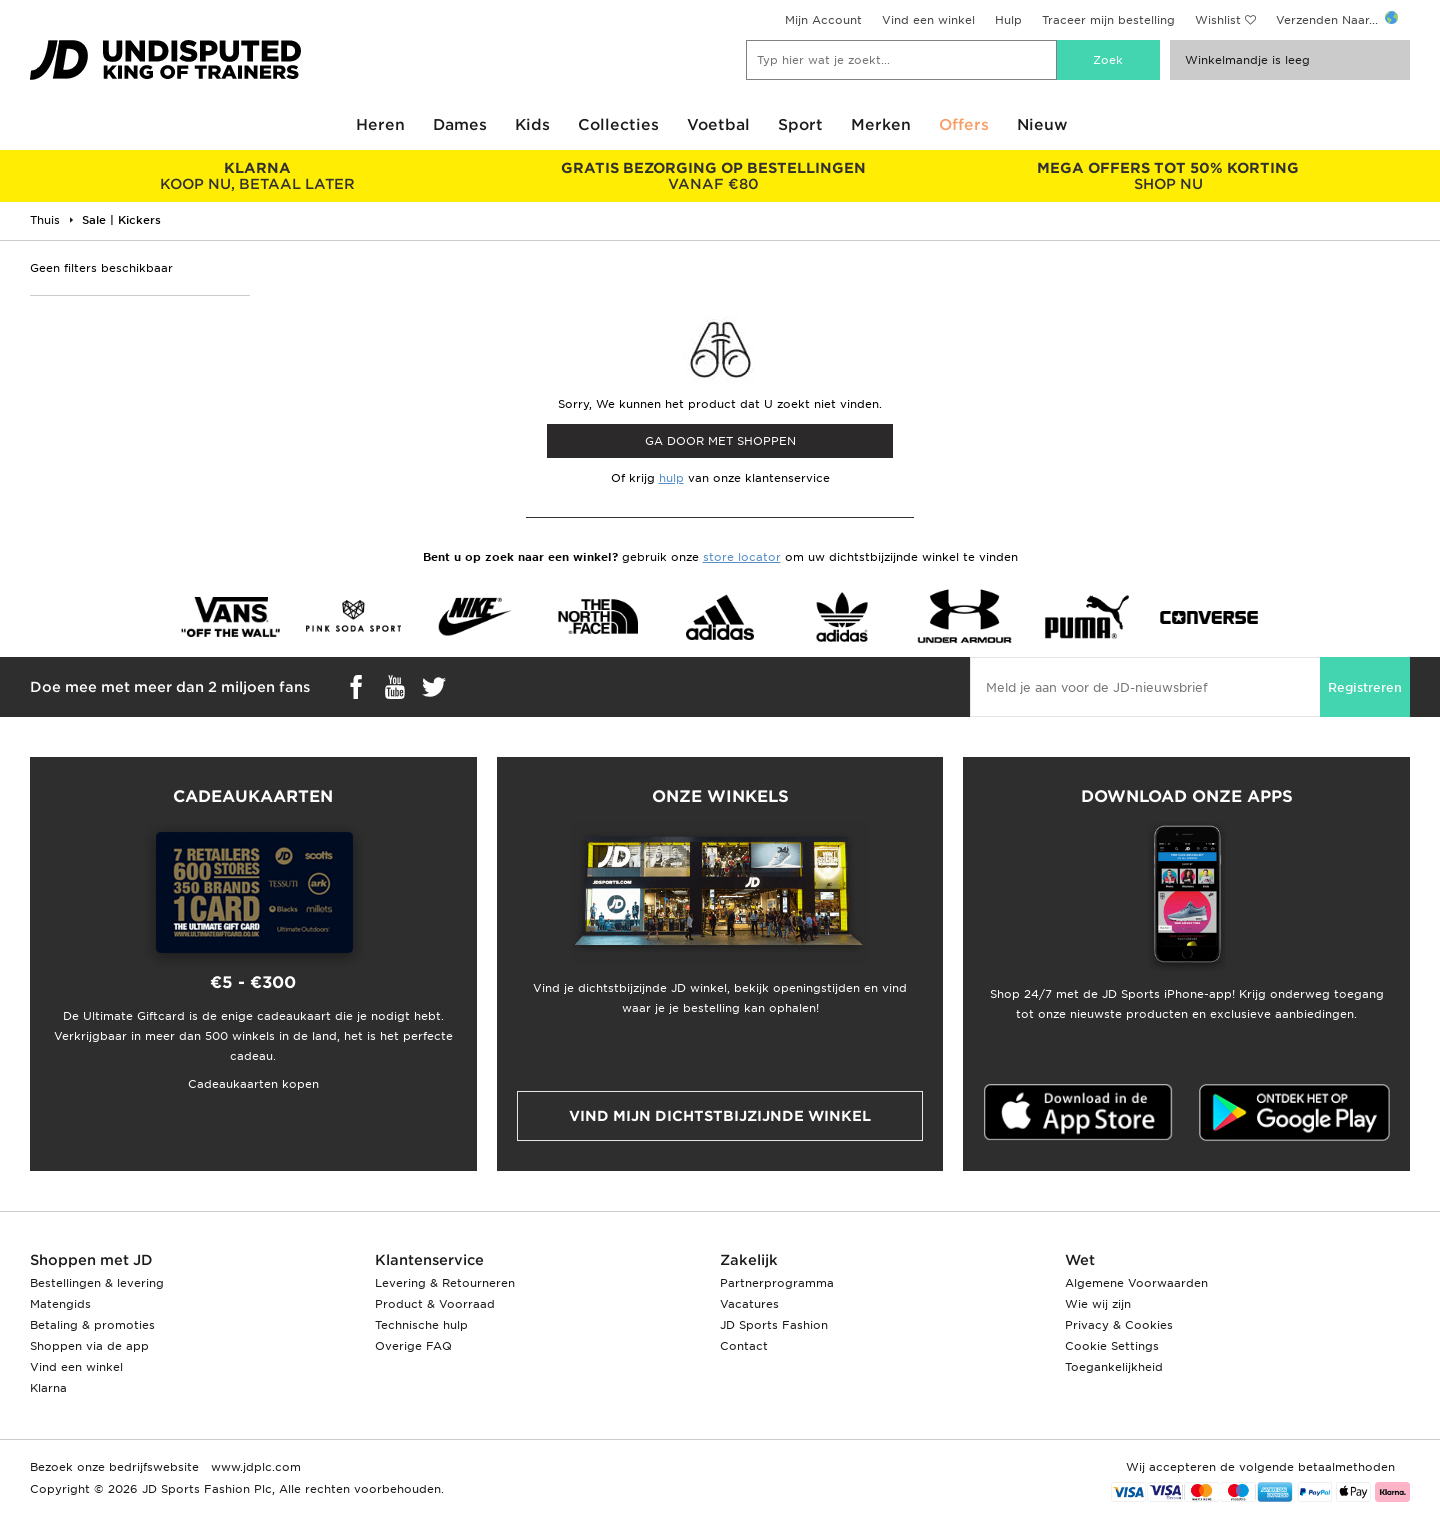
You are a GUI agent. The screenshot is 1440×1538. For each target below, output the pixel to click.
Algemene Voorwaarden (1136, 1283)
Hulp (1008, 20)
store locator (742, 557)
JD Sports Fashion (774, 1325)
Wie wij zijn (1098, 1304)
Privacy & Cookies (1119, 1325)
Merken (881, 125)
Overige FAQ (413, 1346)
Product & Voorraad (435, 1304)
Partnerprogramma (777, 1283)
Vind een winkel (928, 20)
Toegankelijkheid (1114, 1367)
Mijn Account (823, 20)
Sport (800, 125)
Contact (744, 1346)
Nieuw (1042, 125)
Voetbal (718, 125)
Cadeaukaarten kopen (253, 1084)
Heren (380, 125)
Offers (964, 125)
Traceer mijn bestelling (1108, 20)
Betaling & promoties (92, 1325)
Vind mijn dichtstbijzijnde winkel (720, 1116)
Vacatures (749, 1304)
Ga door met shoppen (720, 441)
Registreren (1365, 687)
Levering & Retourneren (445, 1283)
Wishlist (1218, 20)
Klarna (48, 1388)
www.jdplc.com (254, 1467)
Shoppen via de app (89, 1346)
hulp (671, 478)
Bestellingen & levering (97, 1283)
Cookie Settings (1112, 1346)
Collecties (618, 125)
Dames (460, 125)
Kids (532, 125)
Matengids (60, 1304)
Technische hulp (421, 1325)
